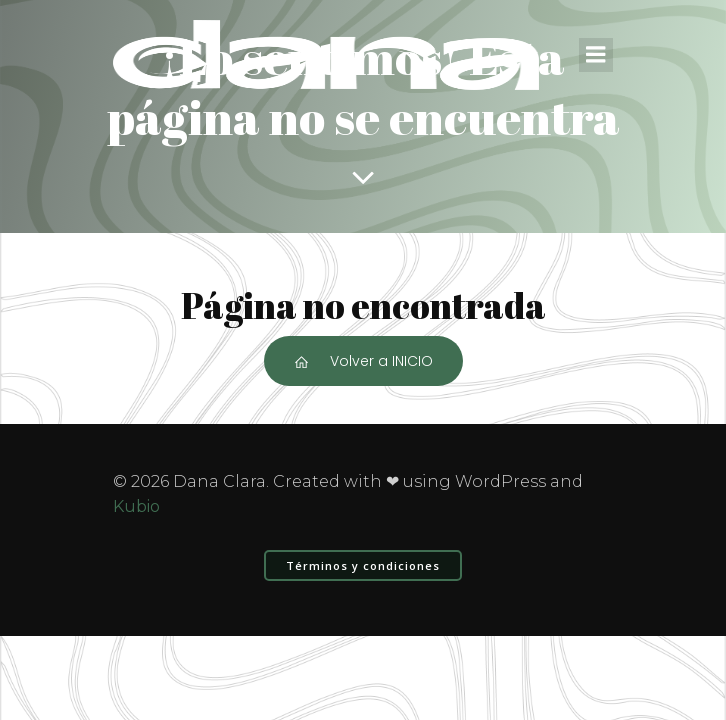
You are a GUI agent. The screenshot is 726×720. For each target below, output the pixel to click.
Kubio (136, 506)
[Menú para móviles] (596, 55)
